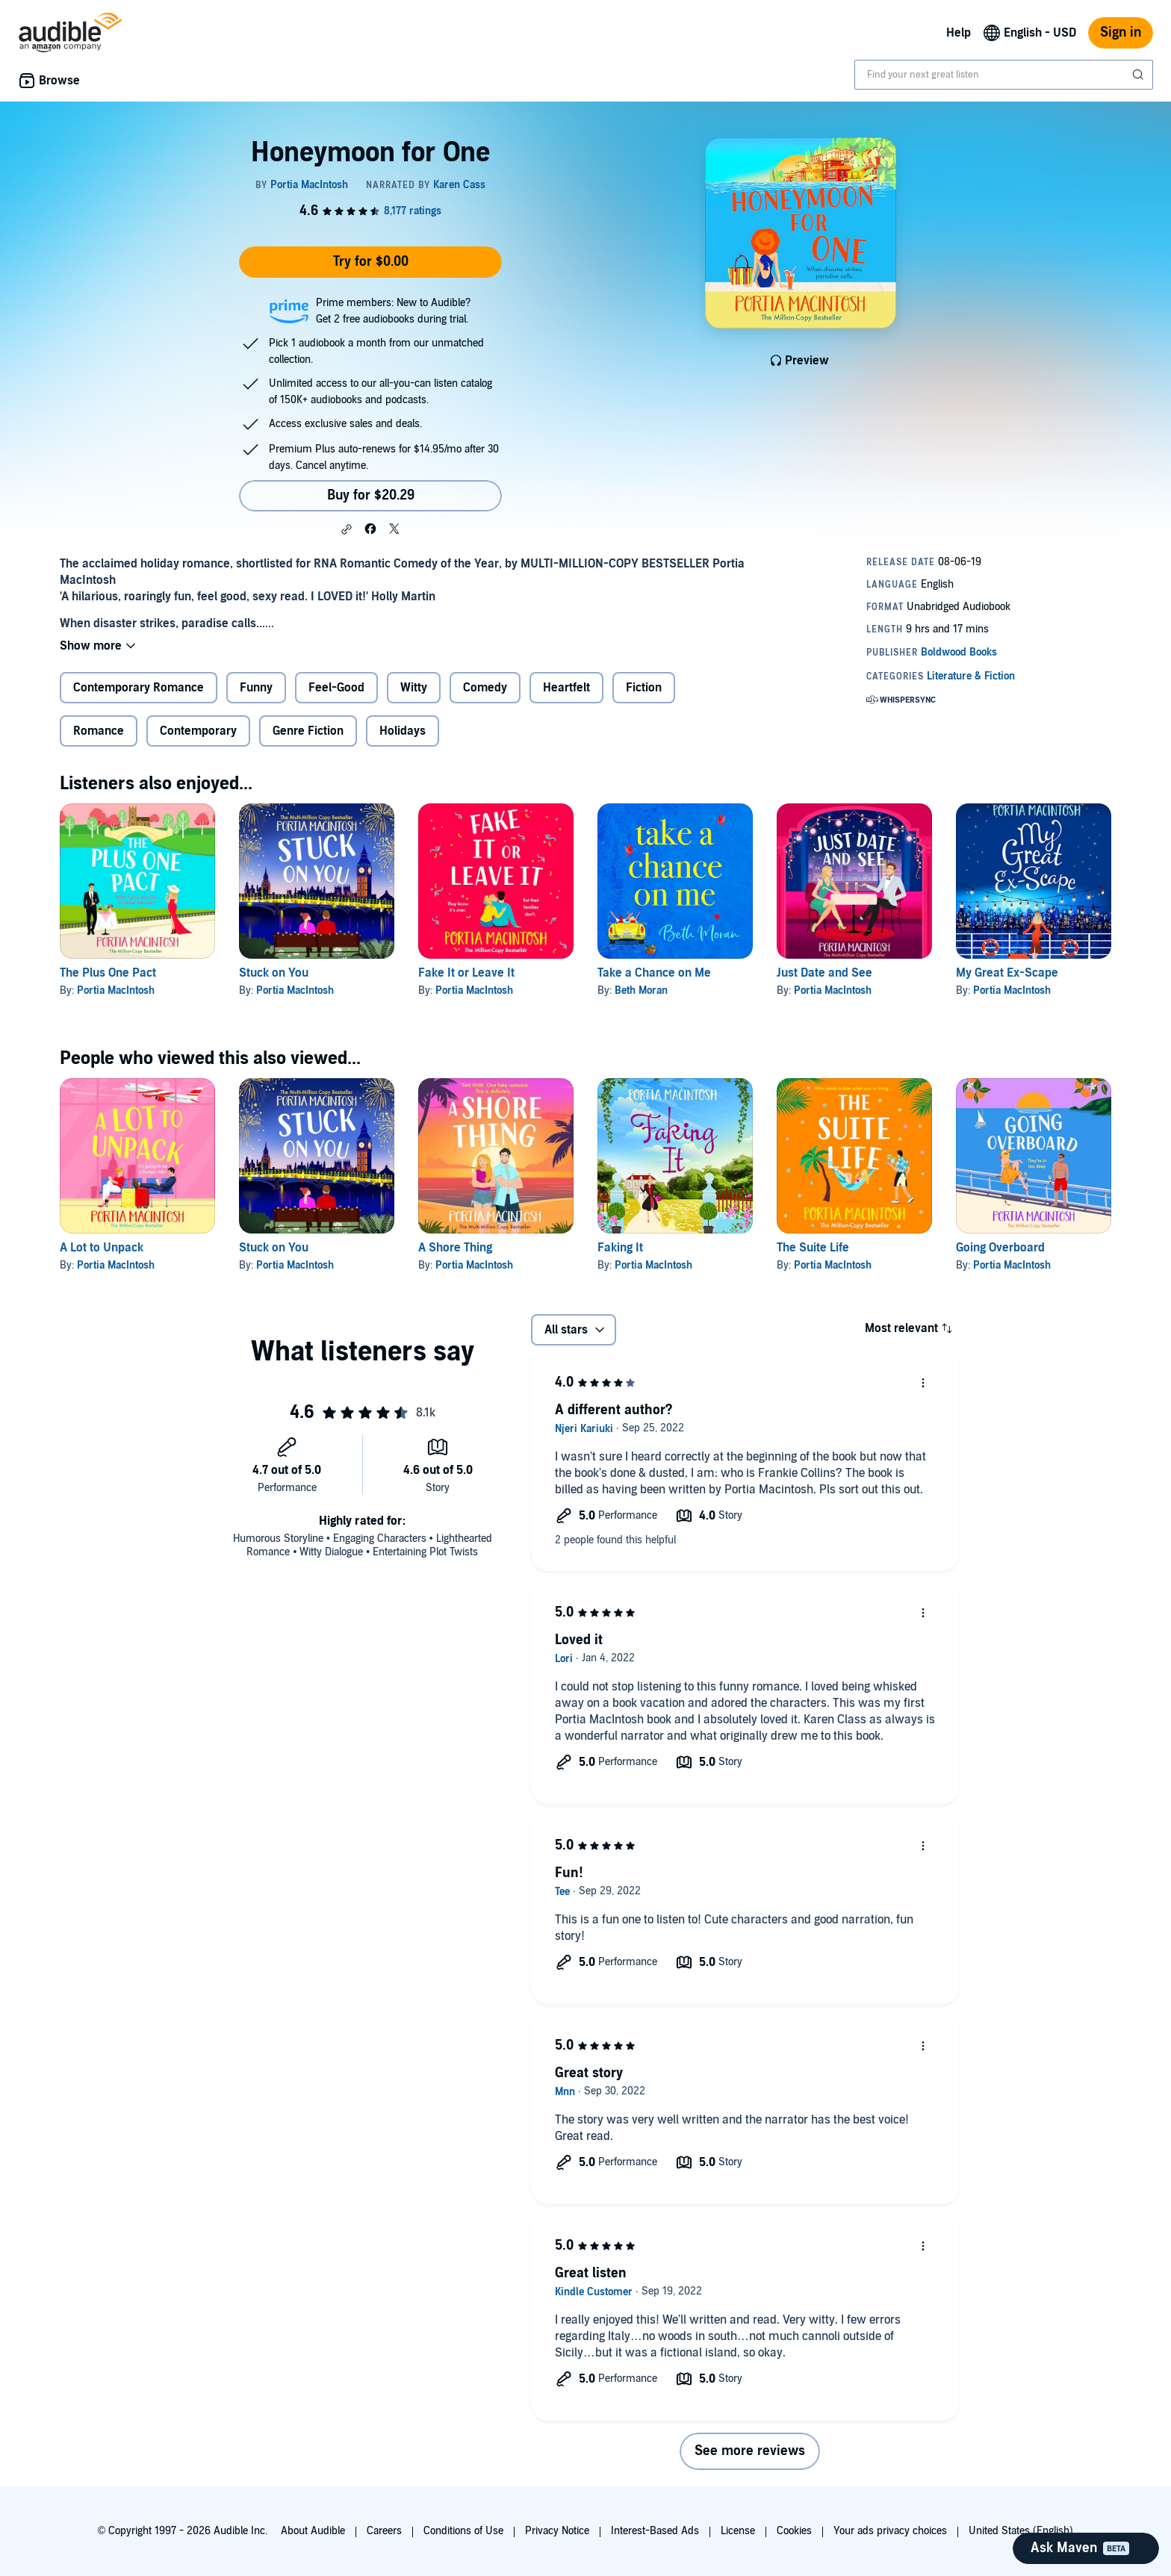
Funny (256, 687)
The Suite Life (813, 1247)
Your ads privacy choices (890, 2530)
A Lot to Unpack (101, 1247)
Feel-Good (336, 687)
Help (958, 32)
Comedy (485, 687)
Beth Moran (641, 990)
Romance (98, 731)
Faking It (620, 1247)
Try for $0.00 (371, 262)
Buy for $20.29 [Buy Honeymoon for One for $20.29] (370, 495)
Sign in (1120, 32)
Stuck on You (273, 972)
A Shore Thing (455, 1247)
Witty (413, 687)
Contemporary (198, 731)
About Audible (313, 2530)
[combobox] (1003, 75)
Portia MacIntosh (116, 990)
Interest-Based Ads (655, 2530)
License (738, 2530)
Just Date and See (824, 972)
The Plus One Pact (108, 972)
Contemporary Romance (138, 687)
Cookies (794, 2530)
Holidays (402, 731)
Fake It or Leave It (466, 972)
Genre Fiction (308, 731)
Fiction (644, 687)
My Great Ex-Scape (1007, 972)
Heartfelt (566, 687)
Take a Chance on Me (654, 972)
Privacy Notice (557, 2530)
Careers (384, 2530)
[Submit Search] (1139, 75)
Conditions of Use (463, 2530)
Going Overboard (1000, 1247)
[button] (346, 529)
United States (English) (1021, 2530)
